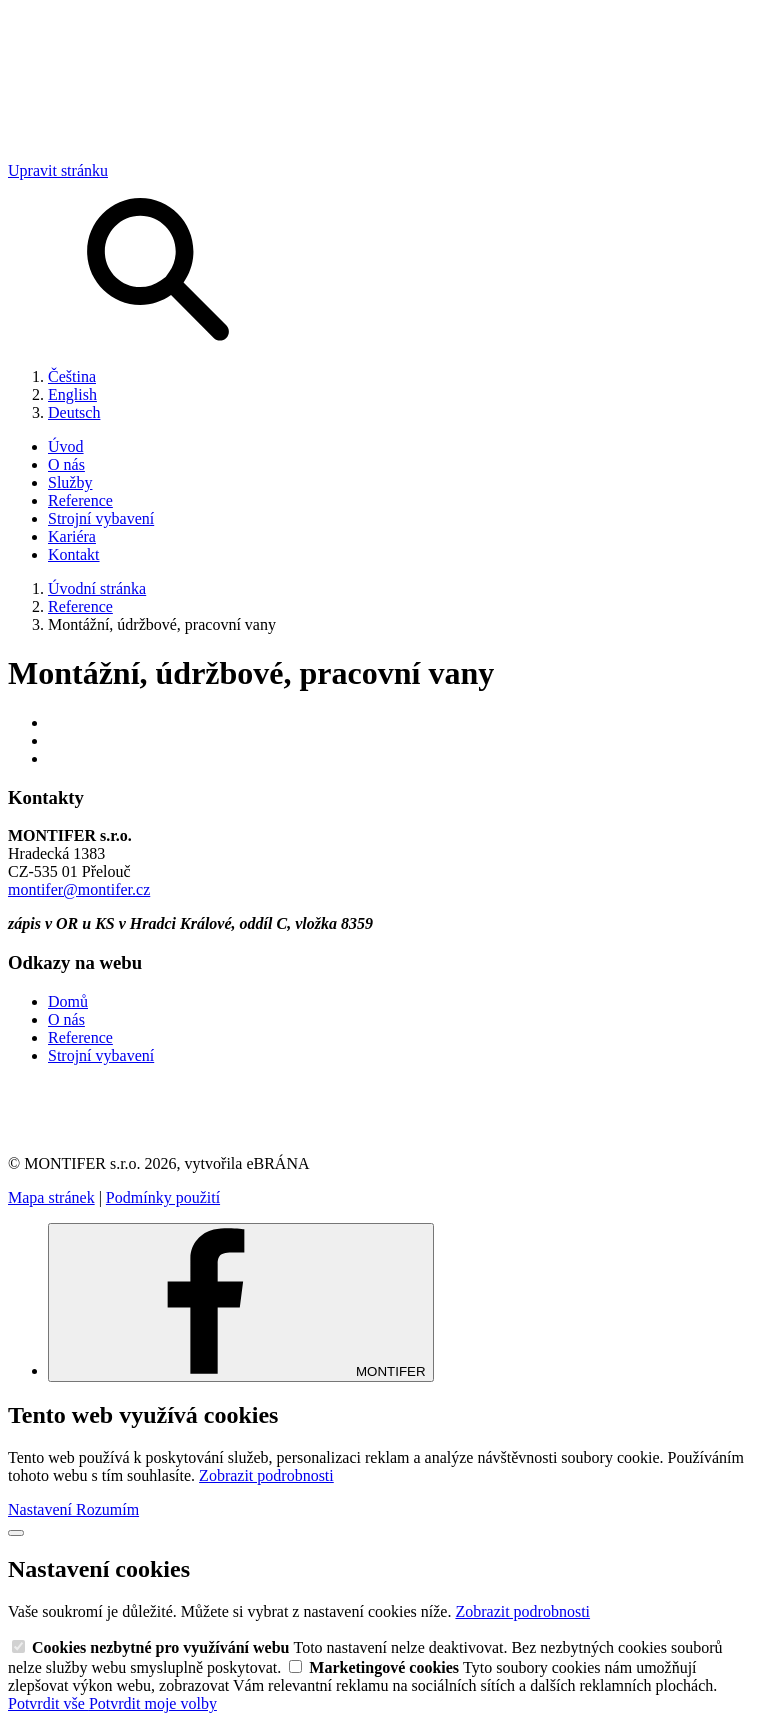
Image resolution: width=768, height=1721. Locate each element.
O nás (66, 464)
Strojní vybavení (101, 518)
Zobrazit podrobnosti (266, 1475)
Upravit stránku (58, 170)
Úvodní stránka (97, 588)
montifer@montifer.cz (79, 889)
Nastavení (42, 1509)
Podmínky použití (163, 1197)
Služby (70, 482)
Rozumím (107, 1509)
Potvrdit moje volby (153, 1703)
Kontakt (74, 554)
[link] (384, 1110)
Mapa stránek (51, 1197)
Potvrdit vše (48, 1703)
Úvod (66, 446)
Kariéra (72, 536)
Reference (80, 500)
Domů (68, 1001)
